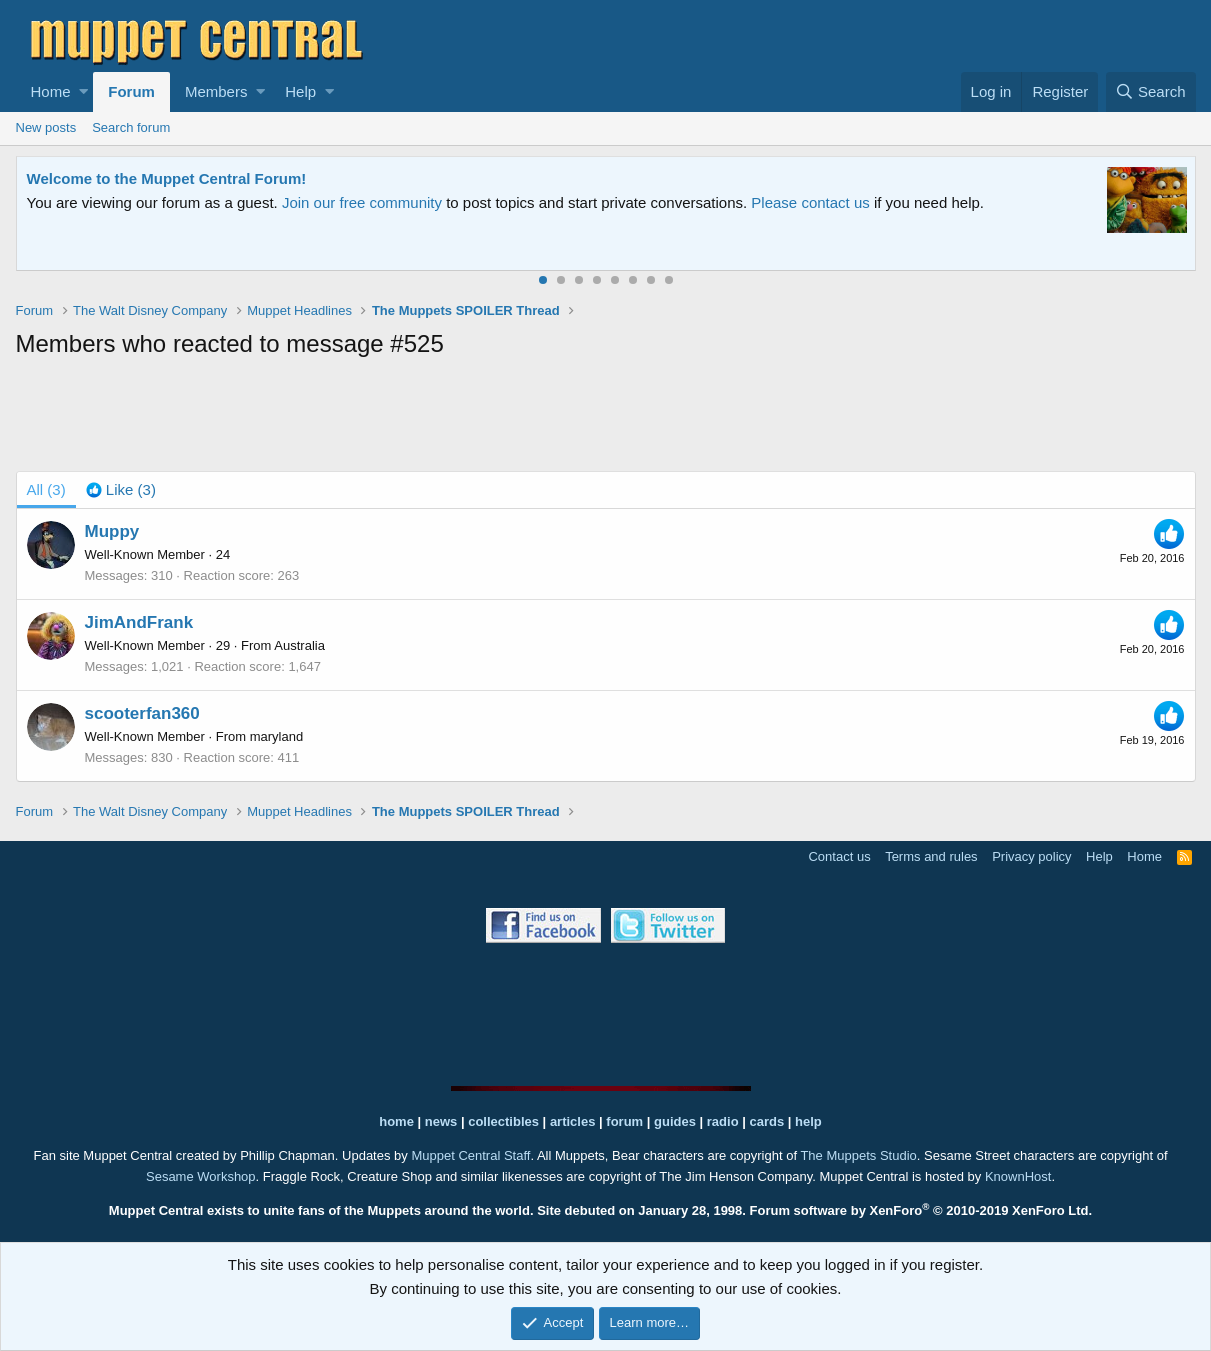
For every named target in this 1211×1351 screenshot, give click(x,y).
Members (216, 91)
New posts (46, 127)
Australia (299, 645)
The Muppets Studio (858, 1155)
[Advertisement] (606, 419)
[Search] (1151, 92)
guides (675, 1121)
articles (574, 1121)
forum (624, 1121)
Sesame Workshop (201, 1176)
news (441, 1121)
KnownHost (1018, 1176)
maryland (276, 736)
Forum (131, 91)
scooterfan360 (142, 713)
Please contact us (810, 202)
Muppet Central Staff (470, 1155)
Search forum (131, 127)
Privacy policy (1031, 856)
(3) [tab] (46, 489)
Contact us (839, 856)
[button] (83, 92)
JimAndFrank (139, 622)
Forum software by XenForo (921, 1210)
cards (766, 1121)
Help (300, 91)
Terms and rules (931, 856)
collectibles (503, 1121)
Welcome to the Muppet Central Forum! (167, 178)
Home (51, 91)
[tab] (121, 490)
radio (723, 1121)
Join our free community (362, 202)
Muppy (112, 531)
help (808, 1121)
